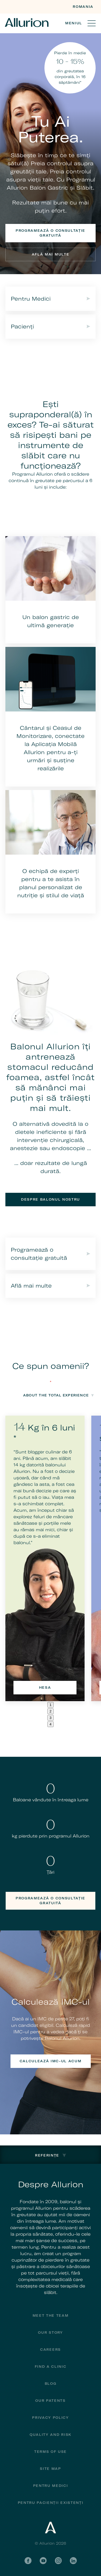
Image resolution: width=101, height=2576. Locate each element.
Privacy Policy (50, 2418)
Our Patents (50, 2401)
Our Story (50, 2332)
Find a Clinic (51, 2367)
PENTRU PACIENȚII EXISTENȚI (50, 2503)
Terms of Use (50, 2452)
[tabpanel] (45, 1558)
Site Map (50, 2469)
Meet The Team (51, 2315)
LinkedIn (73, 2560)
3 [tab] (50, 1718)
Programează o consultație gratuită (50, 233)
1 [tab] (50, 1705)
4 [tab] (50, 1724)
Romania (83, 7)
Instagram (58, 2560)
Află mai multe (50, 254)
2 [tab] (50, 1711)
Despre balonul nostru (50, 1199)
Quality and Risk (50, 2435)
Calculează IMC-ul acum (51, 2061)
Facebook (28, 2560)
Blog (51, 2384)
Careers (50, 2349)
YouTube (43, 2560)
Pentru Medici (50, 2486)
